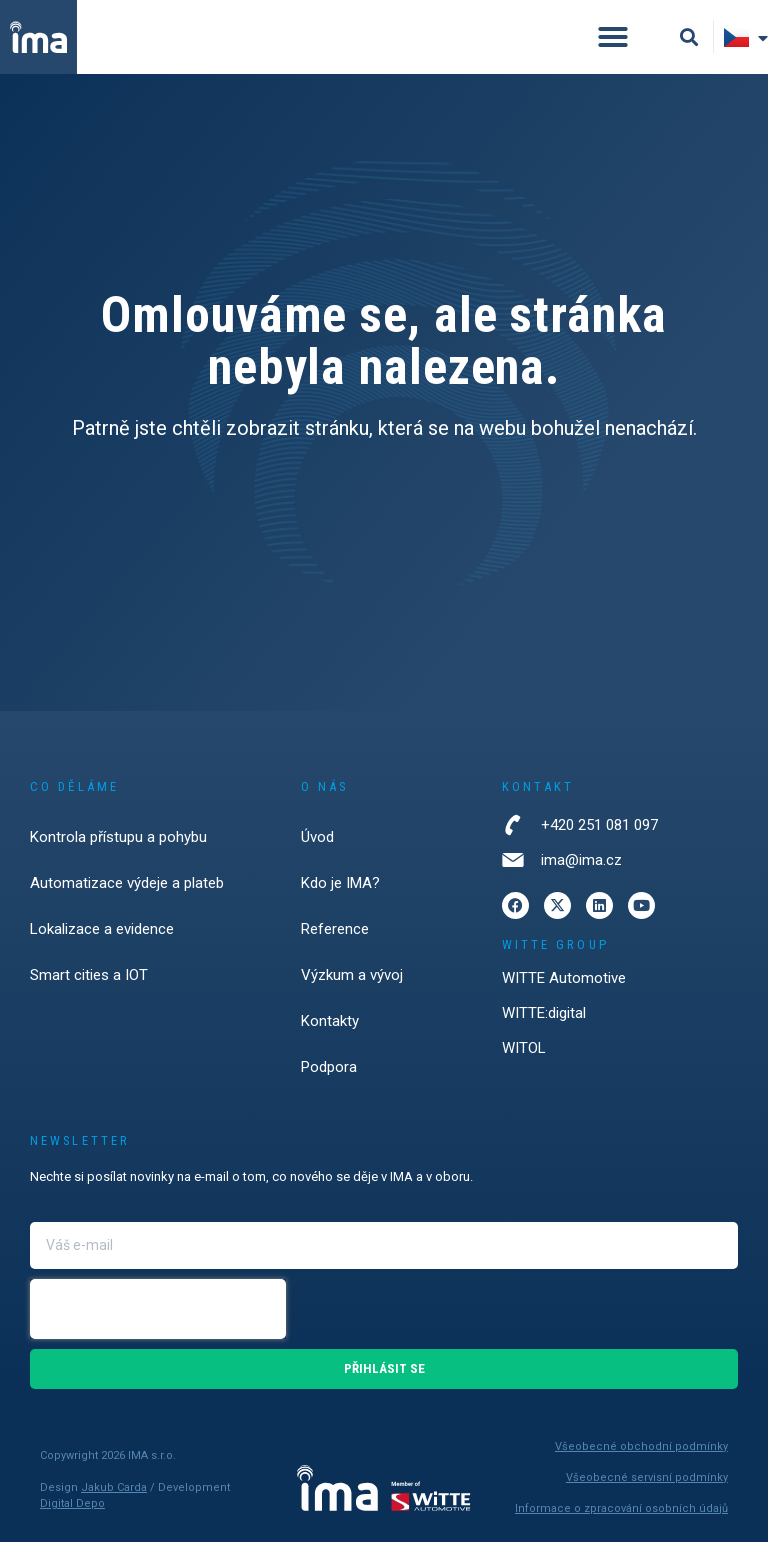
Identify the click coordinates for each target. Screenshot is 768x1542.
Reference (335, 929)
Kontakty (330, 1021)
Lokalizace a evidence (102, 929)
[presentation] (158, 1309)
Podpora (329, 1067)
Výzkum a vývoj (352, 975)
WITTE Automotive (564, 978)
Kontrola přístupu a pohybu (118, 837)
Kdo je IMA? (340, 883)
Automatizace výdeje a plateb (127, 883)
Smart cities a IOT (89, 975)
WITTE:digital (544, 1013)
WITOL (524, 1048)
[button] (613, 37)
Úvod (317, 837)
